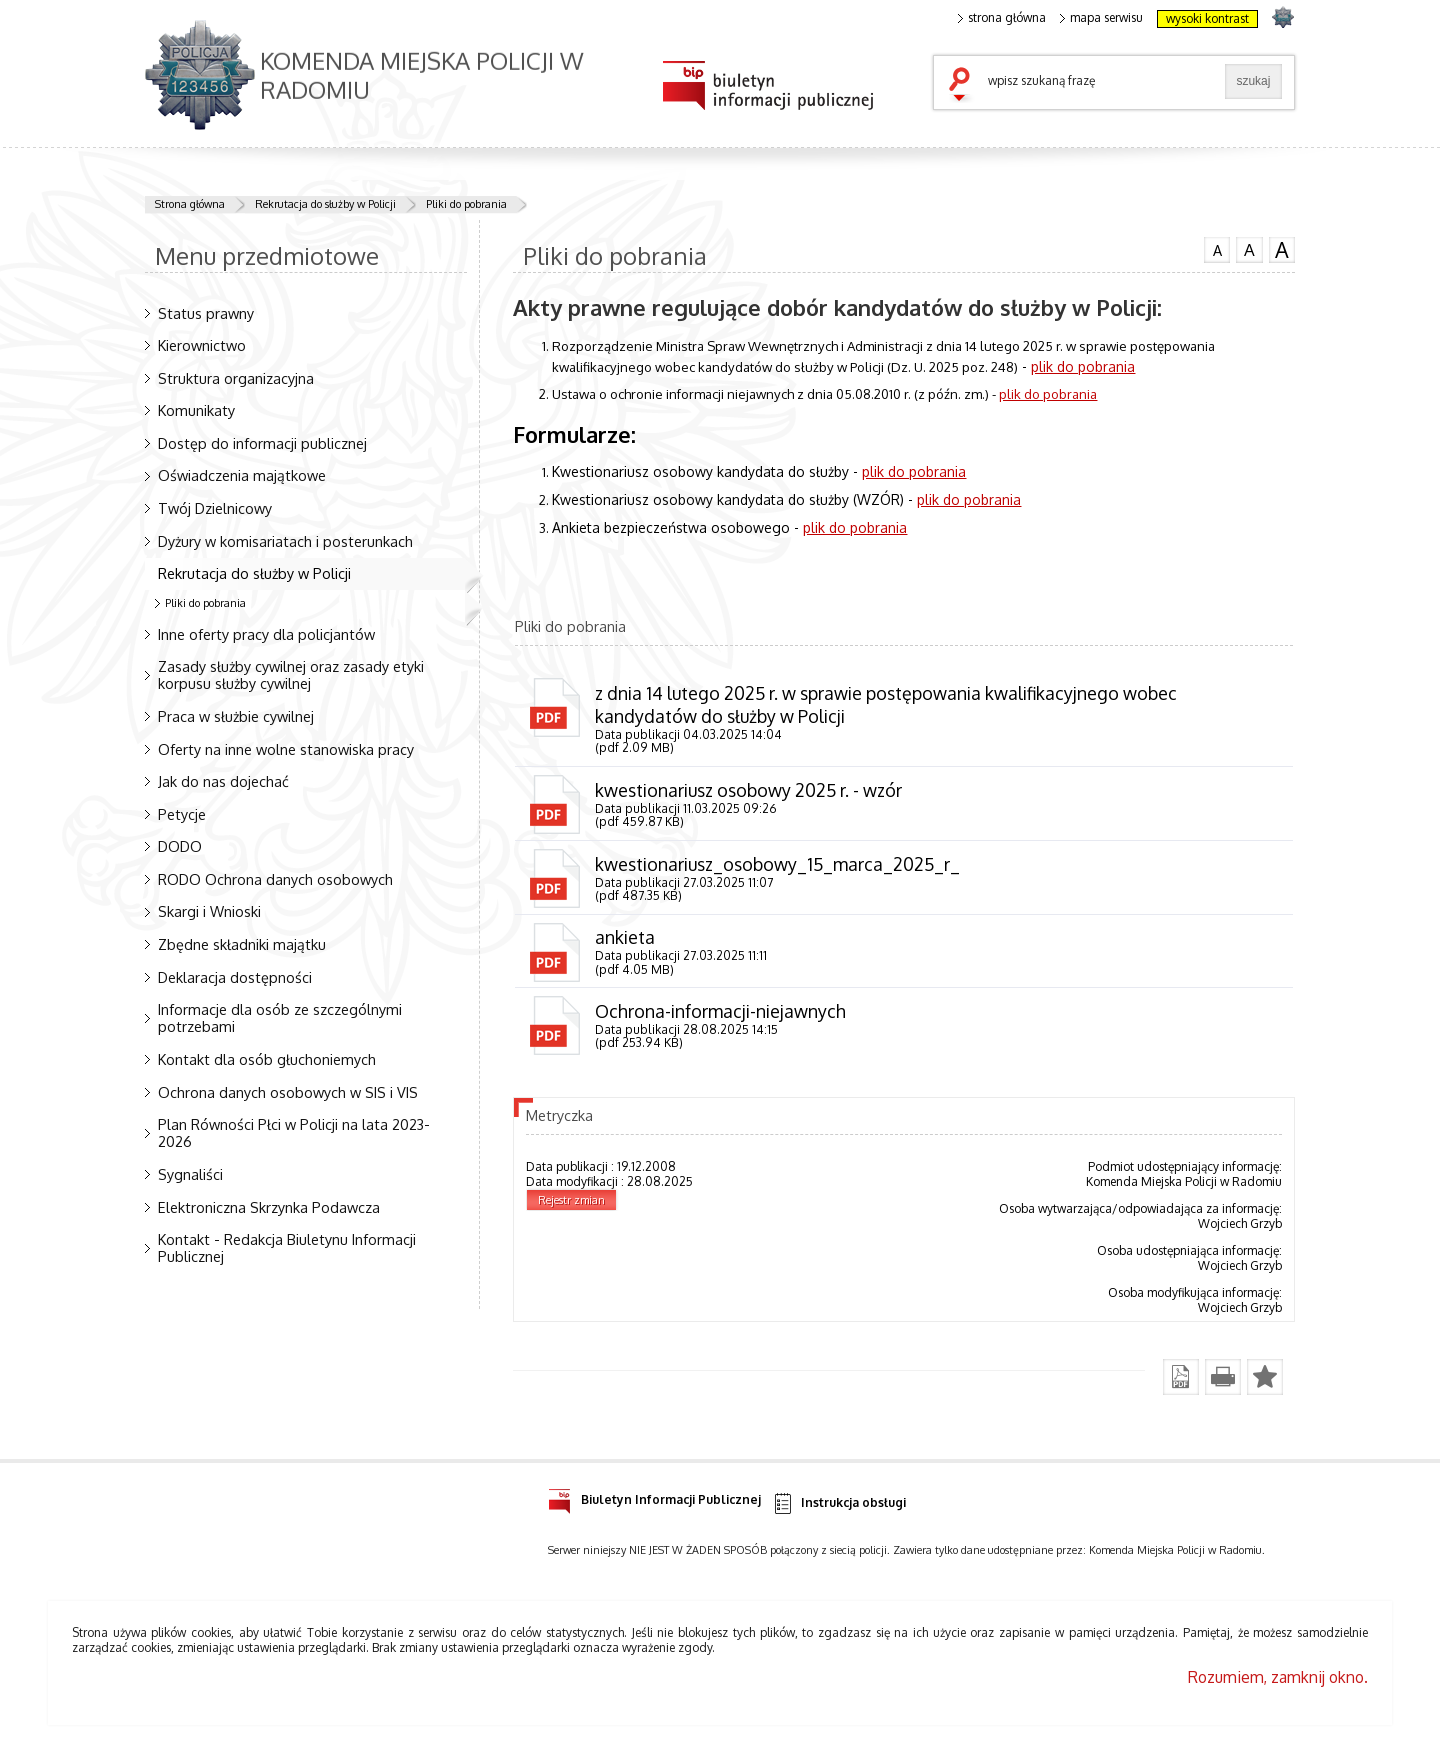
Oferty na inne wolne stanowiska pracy (286, 749)
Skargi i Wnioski (209, 911)
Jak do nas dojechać (223, 781)
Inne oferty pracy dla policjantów (266, 634)
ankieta (625, 937)
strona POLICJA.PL (1282, 16)
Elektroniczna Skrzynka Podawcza (269, 1207)
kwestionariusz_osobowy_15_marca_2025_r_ (777, 864)
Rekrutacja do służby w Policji (325, 204)
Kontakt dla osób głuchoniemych (267, 1059)
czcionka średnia (1249, 249)
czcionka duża (1282, 250)
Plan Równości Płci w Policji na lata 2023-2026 (294, 1132)
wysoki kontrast (1207, 18)
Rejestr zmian (571, 1200)
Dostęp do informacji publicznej (262, 443)
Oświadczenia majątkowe (242, 475)
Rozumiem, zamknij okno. (1278, 1677)
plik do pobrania (1083, 366)
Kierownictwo (202, 345)
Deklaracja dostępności (235, 977)
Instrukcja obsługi (838, 1503)
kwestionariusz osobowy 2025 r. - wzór (748, 790)
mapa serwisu (1101, 18)
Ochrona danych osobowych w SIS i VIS (288, 1092)
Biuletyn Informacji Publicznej (654, 1496)
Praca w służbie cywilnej (236, 716)
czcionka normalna (1217, 248)
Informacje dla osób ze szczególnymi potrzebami (280, 1017)
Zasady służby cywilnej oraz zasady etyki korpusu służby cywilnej (291, 674)
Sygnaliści (190, 1174)
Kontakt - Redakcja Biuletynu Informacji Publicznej (287, 1247)
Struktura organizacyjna (236, 378)
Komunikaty (196, 410)
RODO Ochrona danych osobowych (275, 879)
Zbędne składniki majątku (242, 944)
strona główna (1002, 18)
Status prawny (206, 313)
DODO (180, 846)
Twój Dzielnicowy (215, 508)
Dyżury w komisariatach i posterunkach (285, 541)
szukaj (964, 86)
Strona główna (190, 204)
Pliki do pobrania (466, 204)
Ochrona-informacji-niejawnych (720, 1011)
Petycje (182, 814)
